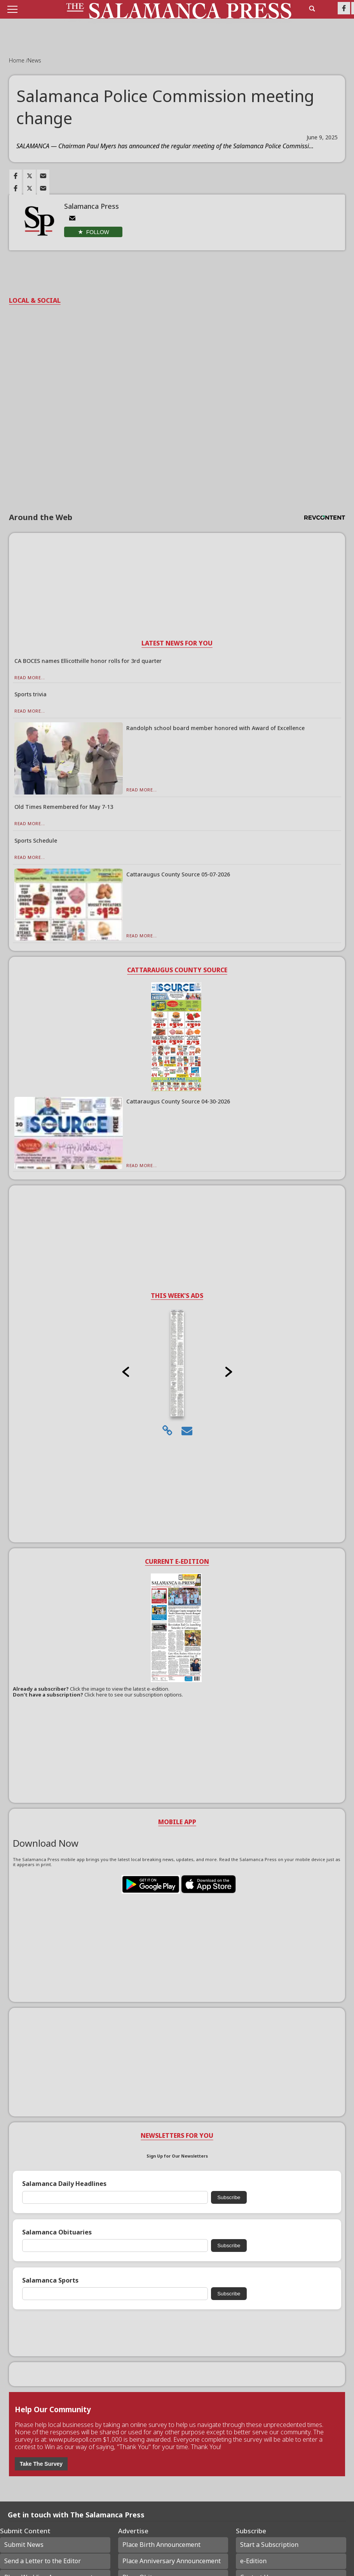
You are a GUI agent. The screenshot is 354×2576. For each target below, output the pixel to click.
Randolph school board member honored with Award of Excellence (215, 728)
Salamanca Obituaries (57, 2232)
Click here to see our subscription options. (133, 1694)
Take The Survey (41, 2464)
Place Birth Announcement (161, 2544)
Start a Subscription (269, 2544)
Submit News (24, 2544)
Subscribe (228, 2197)
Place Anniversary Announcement (171, 2561)
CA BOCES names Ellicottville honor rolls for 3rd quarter (88, 660)
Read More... (29, 677)
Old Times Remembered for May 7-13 (63, 806)
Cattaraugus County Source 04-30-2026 (178, 1101)
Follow (97, 232)
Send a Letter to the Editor (42, 2561)
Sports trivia (30, 694)
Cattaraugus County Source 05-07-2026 (178, 874)
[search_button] (312, 8)
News (34, 60)
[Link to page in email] (43, 176)
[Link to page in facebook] (15, 176)
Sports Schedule (35, 840)
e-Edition (253, 2561)
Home (17, 60)
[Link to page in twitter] (29, 176)
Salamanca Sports (50, 2280)
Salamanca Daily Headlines (64, 2183)
